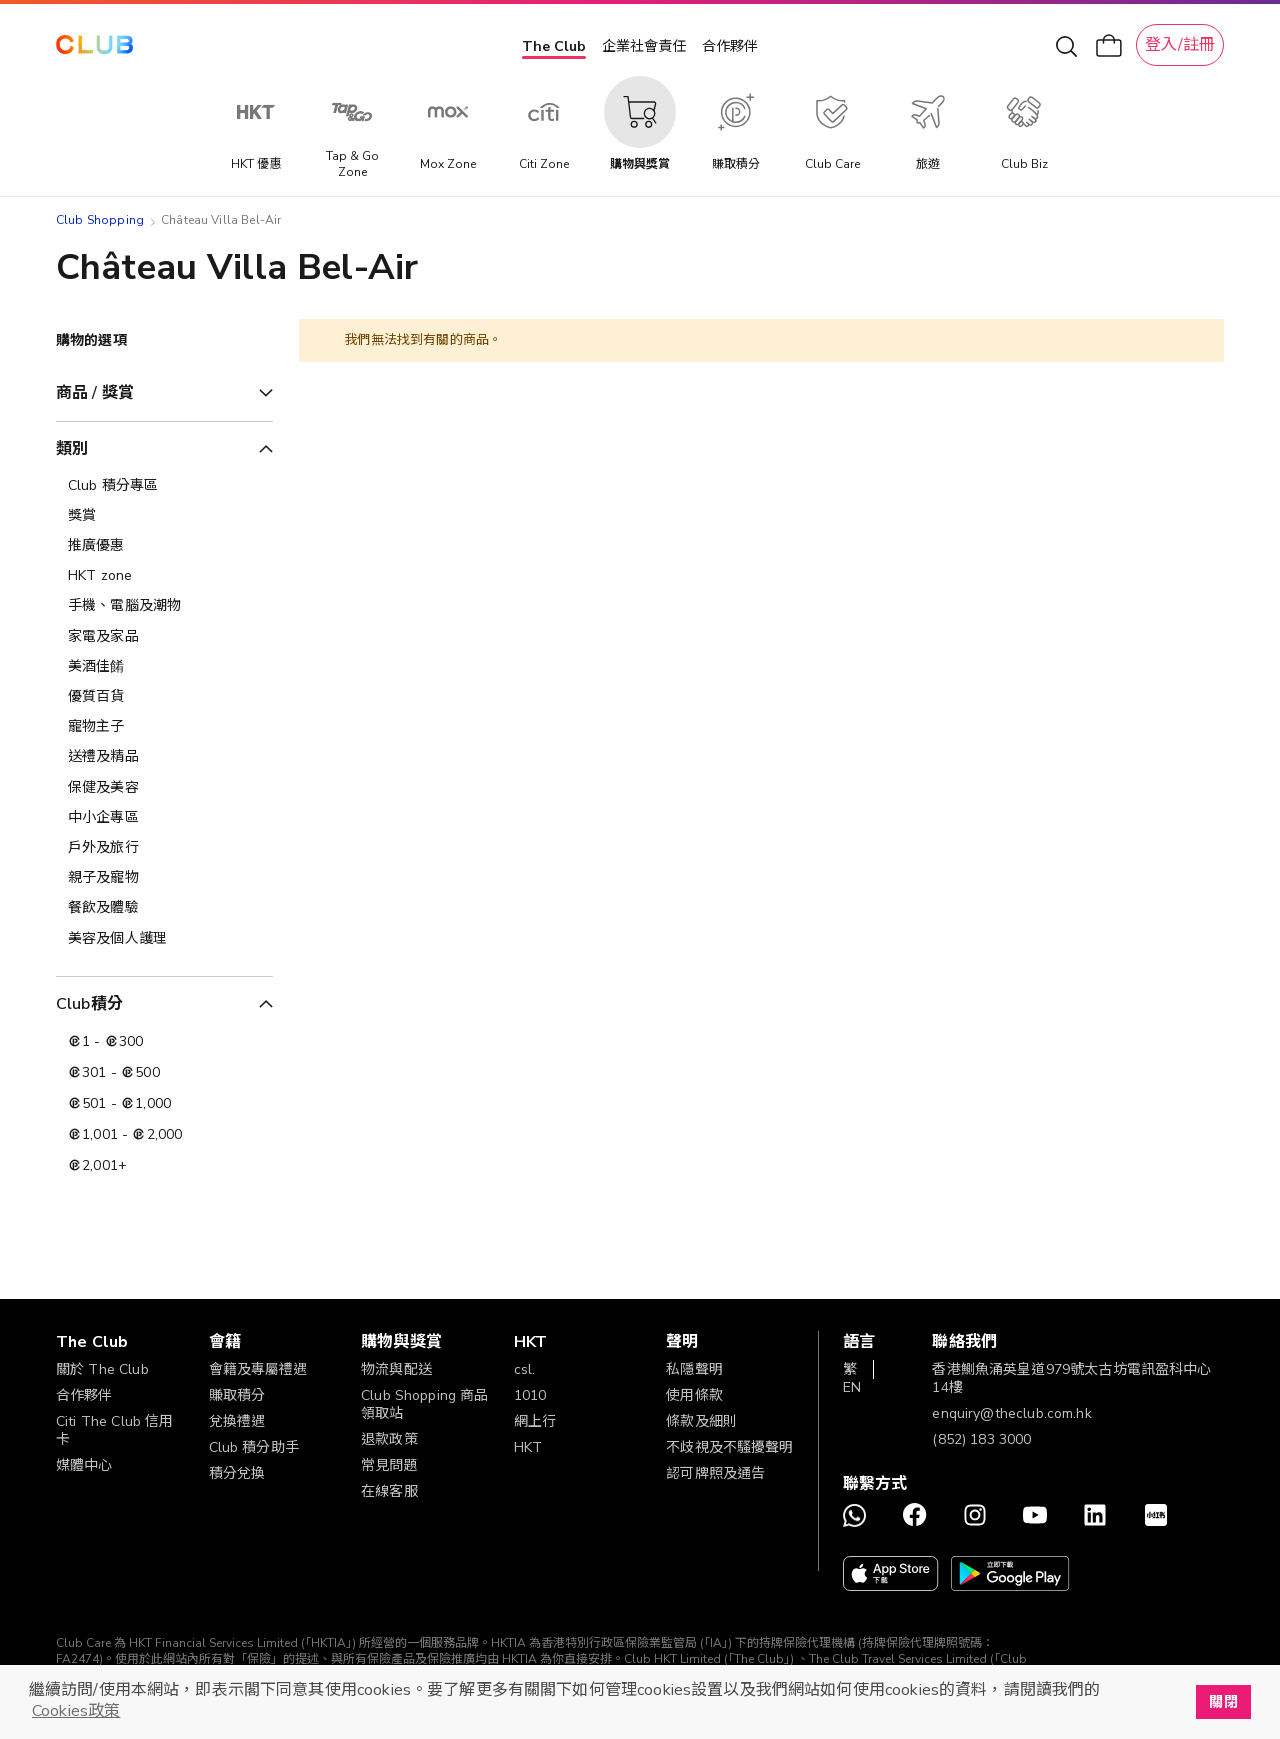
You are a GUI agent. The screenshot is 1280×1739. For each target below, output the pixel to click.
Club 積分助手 (254, 1447)
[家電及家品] (164, 637)
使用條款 (694, 1395)
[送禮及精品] (164, 757)
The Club (554, 46)
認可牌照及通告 (715, 1473)
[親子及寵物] (164, 878)
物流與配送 (396, 1369)
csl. (525, 1369)
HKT (528, 1447)
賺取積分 (237, 1395)
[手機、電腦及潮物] (164, 606)
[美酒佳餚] (164, 667)
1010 (530, 1395)
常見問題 (389, 1465)
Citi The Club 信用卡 (114, 1430)
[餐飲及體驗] (164, 908)
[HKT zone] (164, 576)
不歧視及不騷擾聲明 (729, 1447)
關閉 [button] (1223, 1702)
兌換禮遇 (237, 1421)
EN (852, 1387)
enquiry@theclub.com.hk (1011, 1413)
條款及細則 (701, 1421)
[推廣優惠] (164, 546)
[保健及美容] (164, 788)
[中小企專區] (164, 818)
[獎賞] (164, 516)
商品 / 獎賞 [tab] (95, 393)
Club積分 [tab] (89, 1004)
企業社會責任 (644, 46)
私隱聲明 (694, 1369)
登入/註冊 (1180, 45)
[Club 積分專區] (164, 486)
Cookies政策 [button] (76, 1711)
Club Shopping (100, 220)
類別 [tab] (72, 449)
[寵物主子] (164, 727)
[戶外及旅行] (164, 848)
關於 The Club (102, 1369)
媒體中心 (84, 1465)
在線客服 (389, 1491)
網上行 (535, 1421)
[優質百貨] (164, 697)
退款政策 (389, 1439)
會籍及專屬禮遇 (258, 1369)
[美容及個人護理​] (164, 939)
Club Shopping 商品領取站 (424, 1404)
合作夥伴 (730, 46)
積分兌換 (237, 1473)
